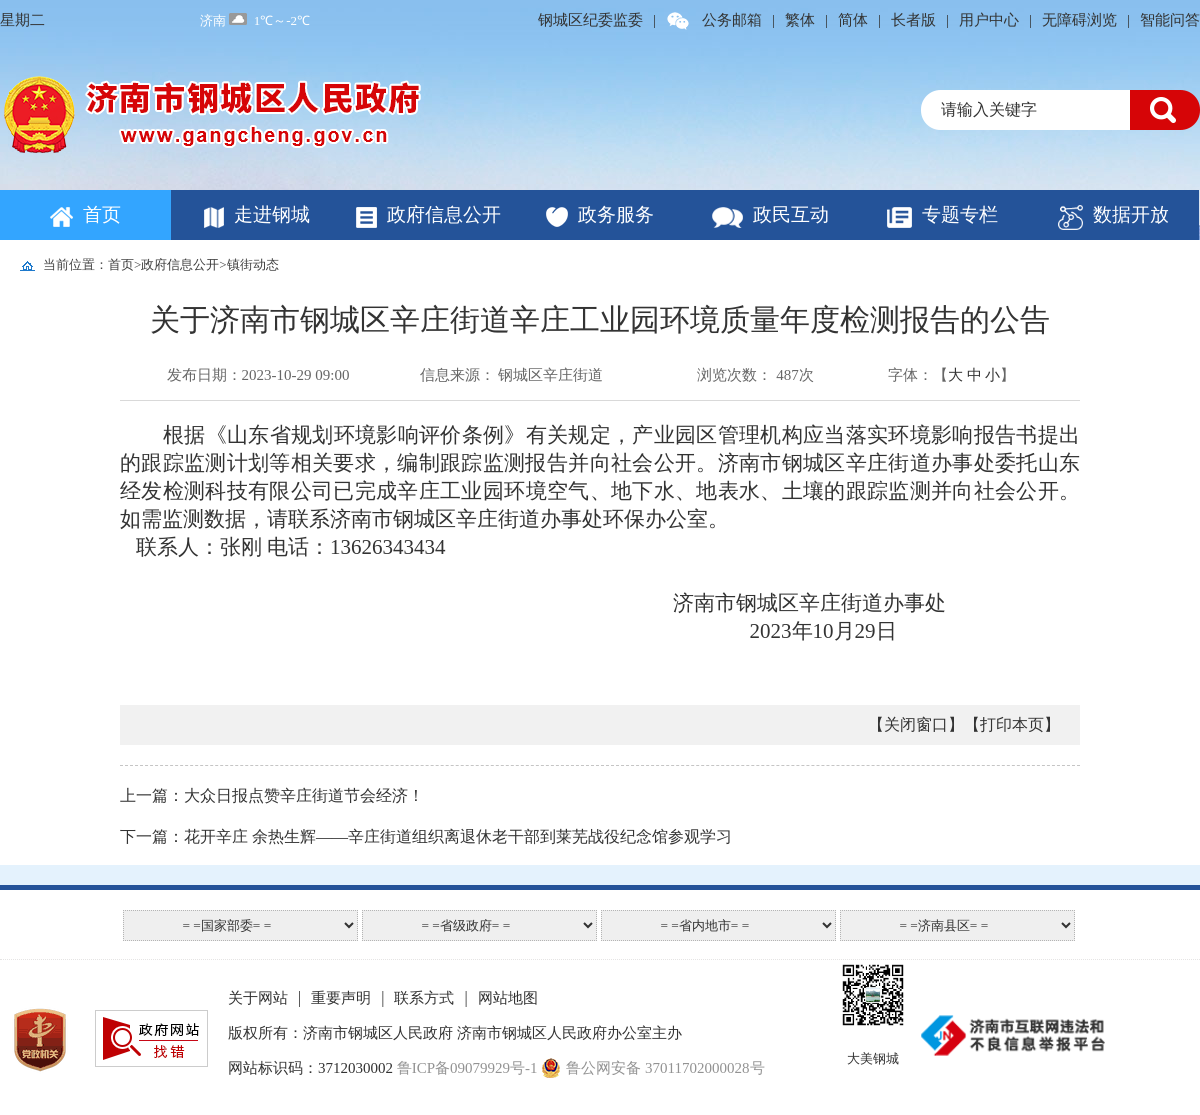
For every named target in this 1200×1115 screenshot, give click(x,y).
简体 (853, 20)
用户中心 (989, 20)
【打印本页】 (1012, 724)
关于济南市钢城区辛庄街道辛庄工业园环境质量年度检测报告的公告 (600, 319)
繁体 (800, 20)
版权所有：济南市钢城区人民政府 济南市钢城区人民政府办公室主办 (455, 1033)
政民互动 (791, 214)
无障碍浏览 (1079, 20)
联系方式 (424, 998)
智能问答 (1170, 20)
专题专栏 (960, 214)
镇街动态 (253, 264)
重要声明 (341, 998)
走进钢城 (272, 214)
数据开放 (1131, 214)
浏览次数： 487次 (755, 375)
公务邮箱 (732, 20)
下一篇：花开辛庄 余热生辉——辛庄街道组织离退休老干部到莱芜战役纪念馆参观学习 (426, 836)
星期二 (22, 20)
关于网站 (258, 998)
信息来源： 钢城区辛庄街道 (512, 375)
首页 (102, 214)
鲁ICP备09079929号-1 (467, 1068)
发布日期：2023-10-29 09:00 (258, 375)
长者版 (913, 20)
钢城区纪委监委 (590, 20)
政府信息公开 (444, 214)
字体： (910, 375)
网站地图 (508, 998)
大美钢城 (873, 1058)
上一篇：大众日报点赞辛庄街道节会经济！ (272, 795)
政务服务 (616, 214)
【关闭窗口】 (916, 724)
